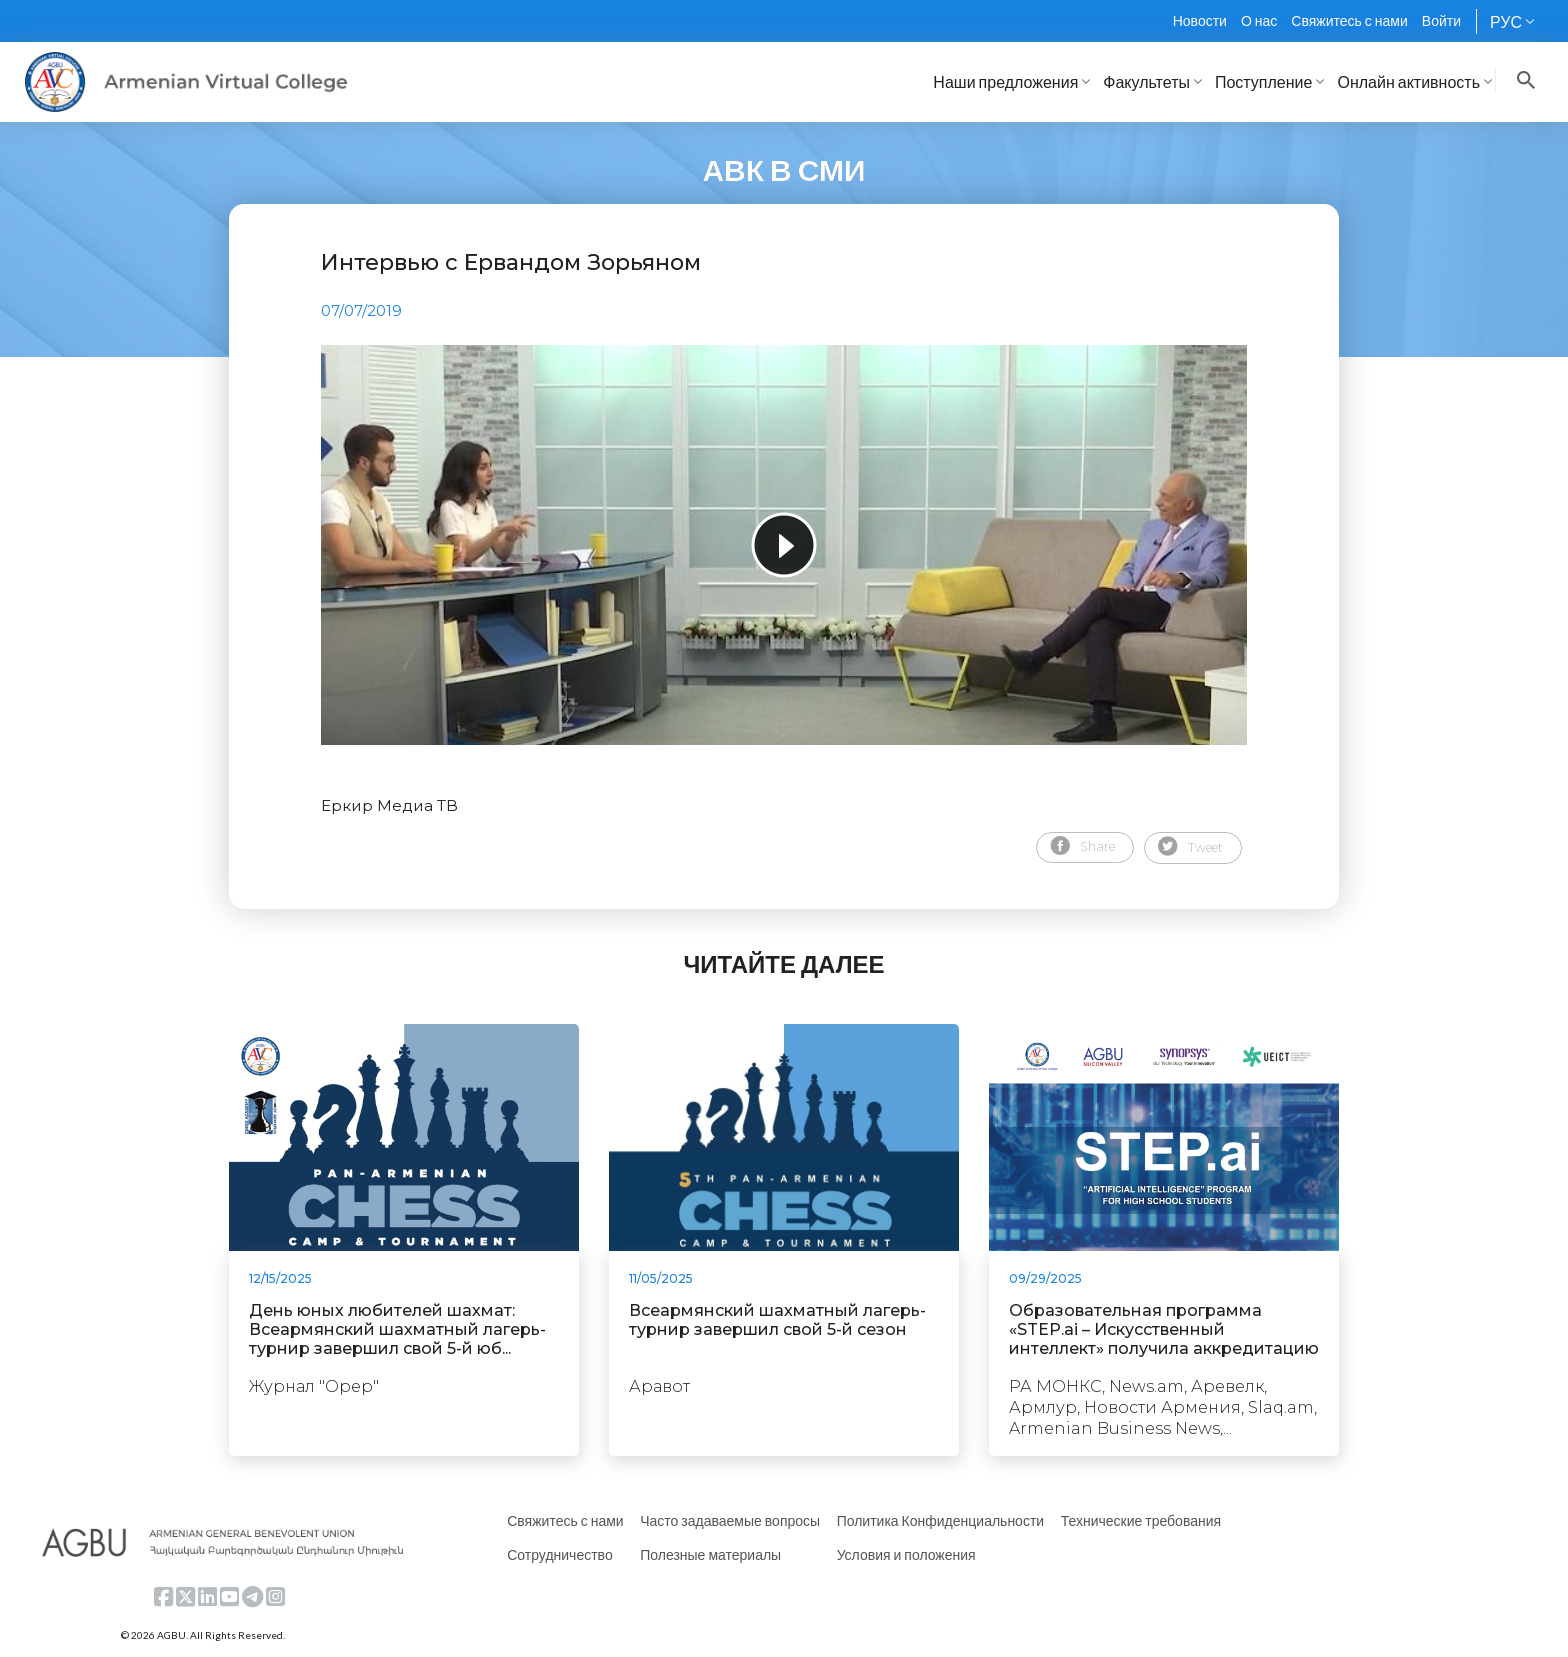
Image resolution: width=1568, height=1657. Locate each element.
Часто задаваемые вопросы (730, 1520)
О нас (1259, 20)
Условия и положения (906, 1554)
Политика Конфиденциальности (941, 1520)
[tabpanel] (784, 545)
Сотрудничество (559, 1554)
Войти (1441, 20)
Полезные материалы (710, 1554)
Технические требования (1141, 1520)
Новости (1200, 20)
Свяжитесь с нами (1349, 20)
